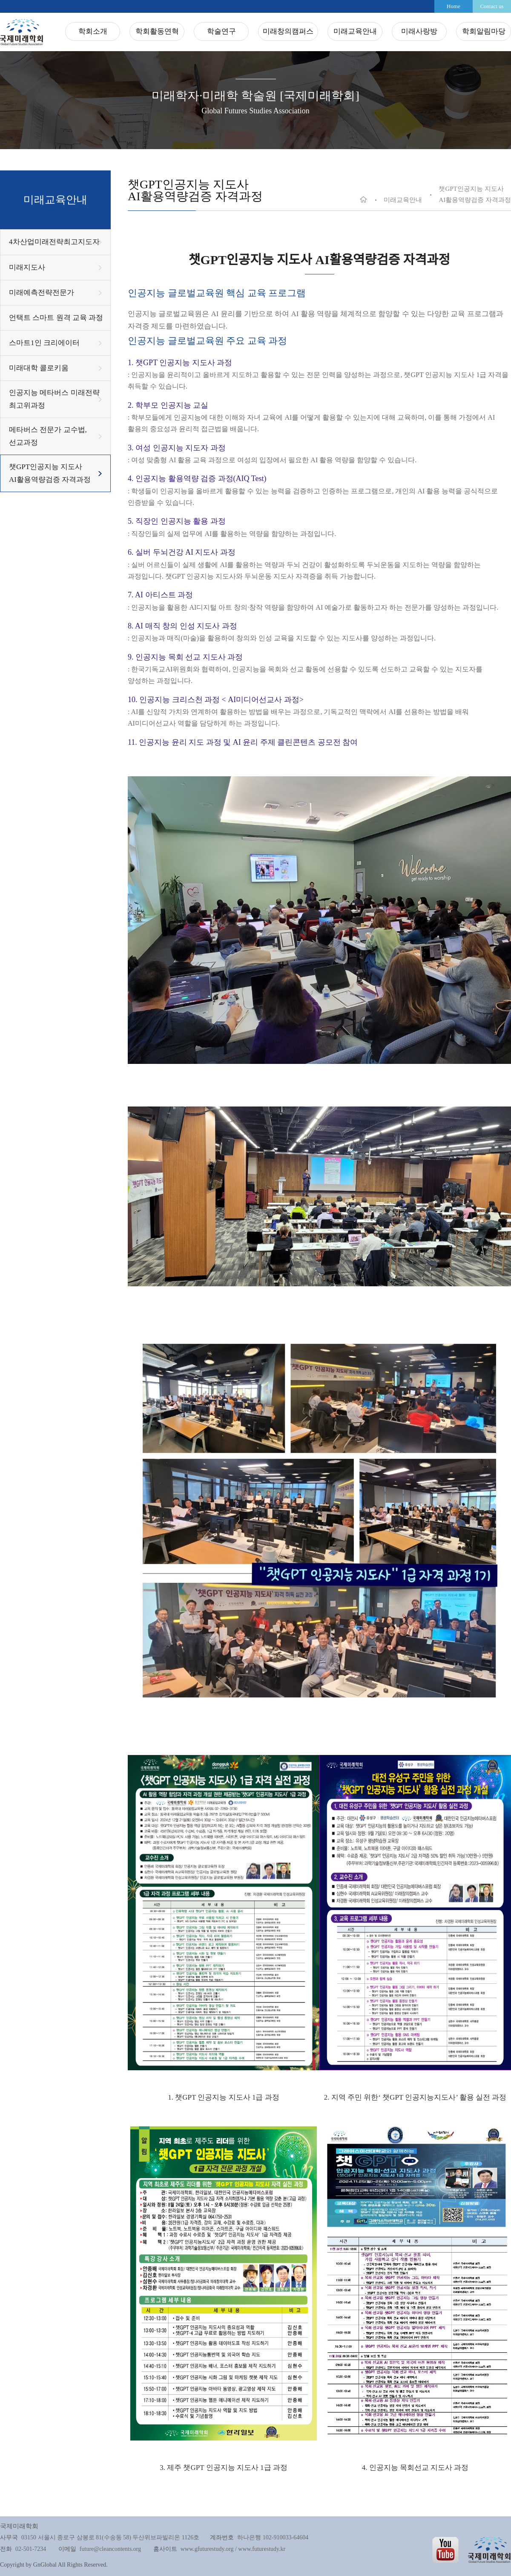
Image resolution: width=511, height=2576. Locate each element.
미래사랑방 (419, 31)
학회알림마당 (483, 31)
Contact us (491, 6)
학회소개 (92, 31)
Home (453, 6)
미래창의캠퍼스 (288, 31)
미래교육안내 (355, 31)
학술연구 (221, 31)
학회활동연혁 (157, 31)
